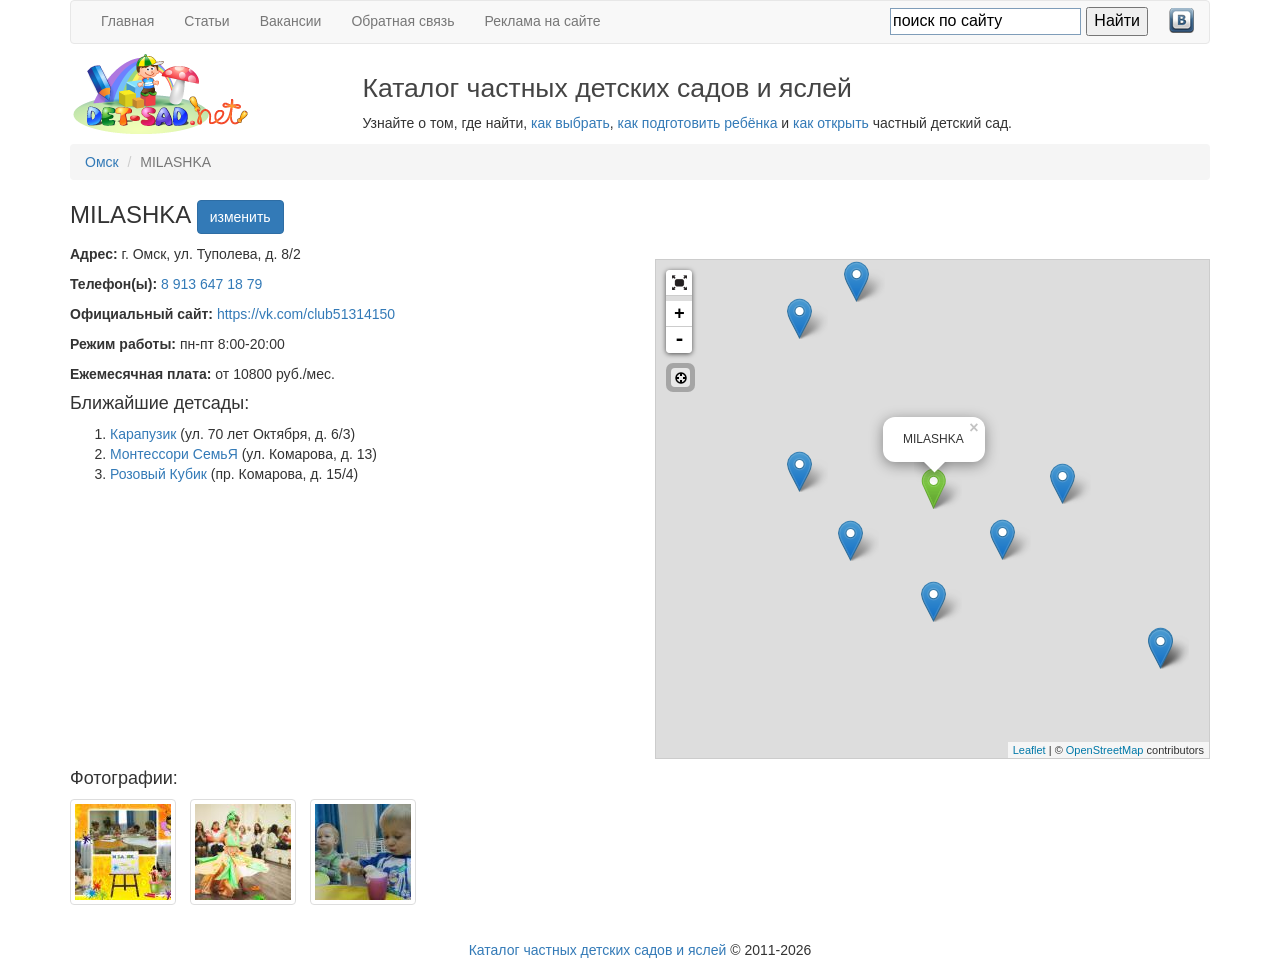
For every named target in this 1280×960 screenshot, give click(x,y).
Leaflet (1029, 750)
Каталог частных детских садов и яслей (598, 950)
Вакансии (291, 21)
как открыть (831, 123)
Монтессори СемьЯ (174, 454)
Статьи (206, 21)
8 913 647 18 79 (211, 284)
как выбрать (570, 123)
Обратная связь (402, 21)
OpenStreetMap (1105, 750)
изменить (240, 217)
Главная (127, 21)
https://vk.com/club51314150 (306, 314)
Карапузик (143, 434)
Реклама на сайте (543, 21)
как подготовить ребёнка (698, 123)
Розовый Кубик (158, 474)
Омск (102, 162)
